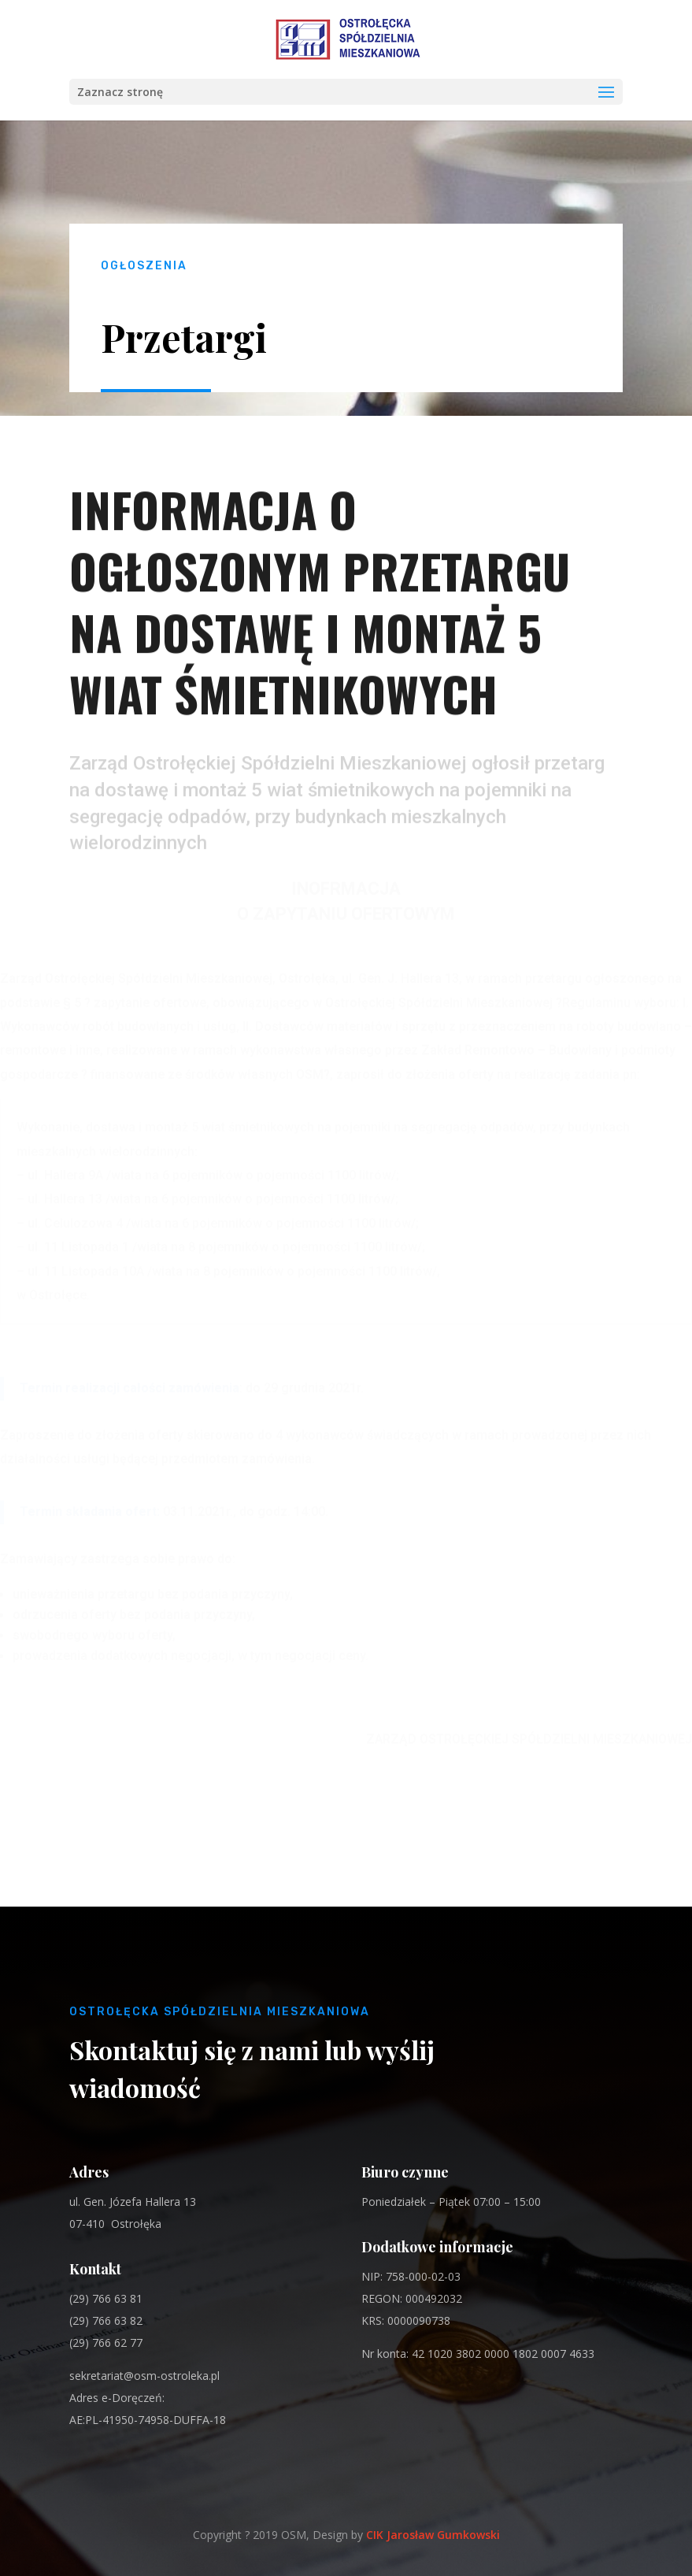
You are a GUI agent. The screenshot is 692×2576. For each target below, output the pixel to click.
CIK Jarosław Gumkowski (433, 2534)
